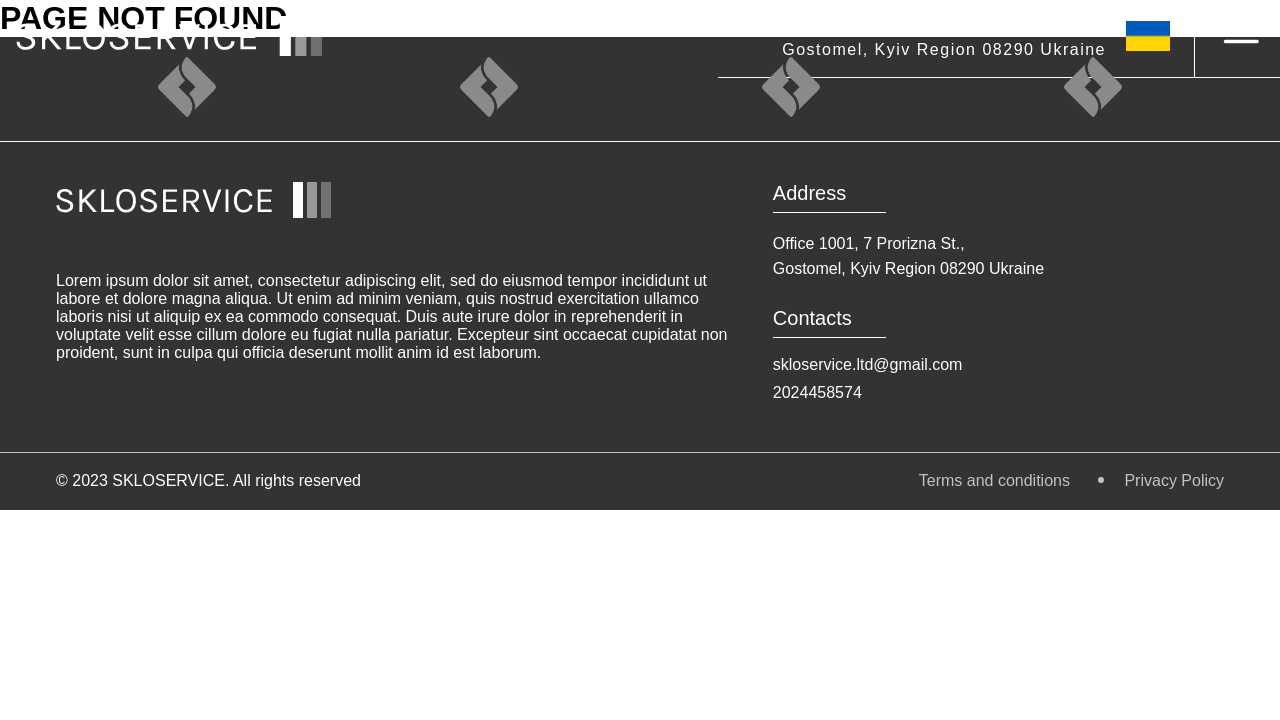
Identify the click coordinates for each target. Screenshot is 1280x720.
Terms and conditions (997, 480)
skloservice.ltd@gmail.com (868, 364)
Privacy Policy (1174, 480)
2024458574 (817, 392)
